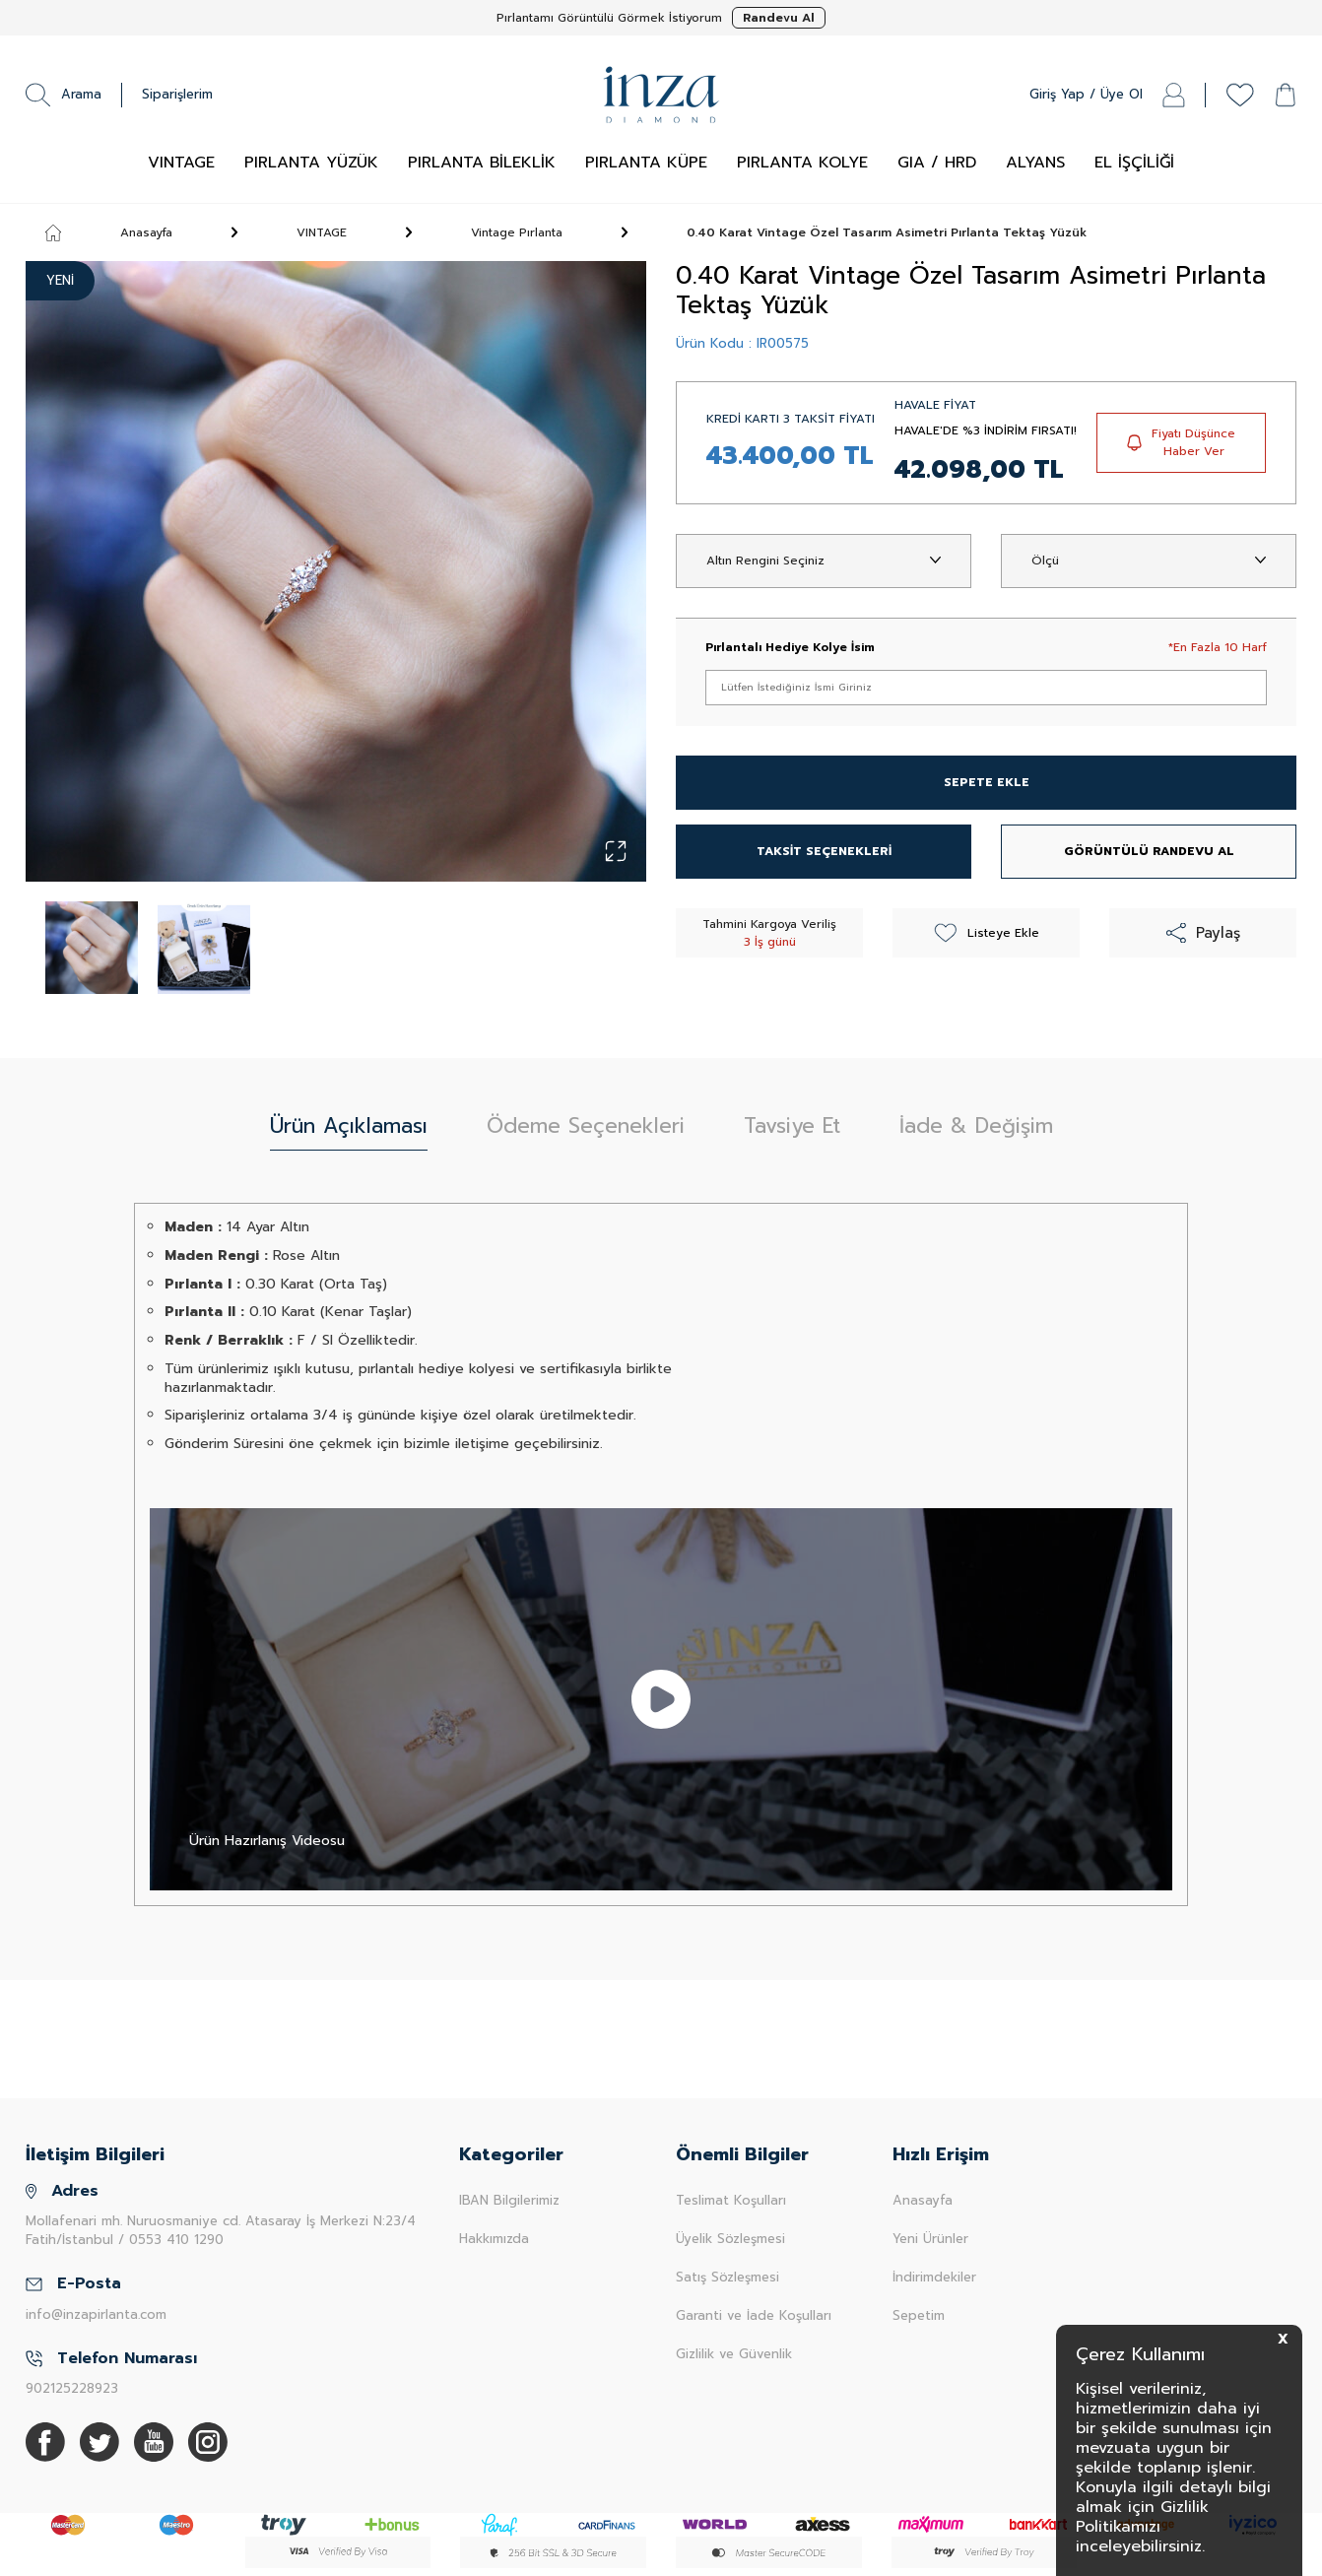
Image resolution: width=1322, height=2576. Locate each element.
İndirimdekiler (934, 2277)
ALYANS (1035, 162)
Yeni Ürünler (930, 2238)
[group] (336, 571)
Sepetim (918, 2315)
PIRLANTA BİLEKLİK (482, 162)
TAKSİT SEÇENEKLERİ (824, 851)
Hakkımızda (494, 2238)
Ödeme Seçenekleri (586, 1126)
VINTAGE (181, 162)
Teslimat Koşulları (731, 2200)
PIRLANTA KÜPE (646, 162)
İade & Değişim (976, 1126)
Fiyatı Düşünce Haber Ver (1181, 442)
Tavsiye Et (792, 1126)
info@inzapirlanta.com (96, 2314)
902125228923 (72, 2388)
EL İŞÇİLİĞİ (1134, 162)
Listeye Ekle (986, 933)
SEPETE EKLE (986, 782)
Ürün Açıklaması (349, 1126)
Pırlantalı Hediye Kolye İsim (790, 647)
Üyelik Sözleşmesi (730, 2238)
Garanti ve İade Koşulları (753, 2315)
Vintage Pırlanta (516, 232)
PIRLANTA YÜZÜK (311, 162)
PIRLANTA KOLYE (802, 162)
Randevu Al (779, 18)
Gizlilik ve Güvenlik (734, 2354)
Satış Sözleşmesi (727, 2277)
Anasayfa (108, 233)
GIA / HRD (936, 162)
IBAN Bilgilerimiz (509, 2200)
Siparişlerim (177, 94)
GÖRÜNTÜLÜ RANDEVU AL (1149, 851)
